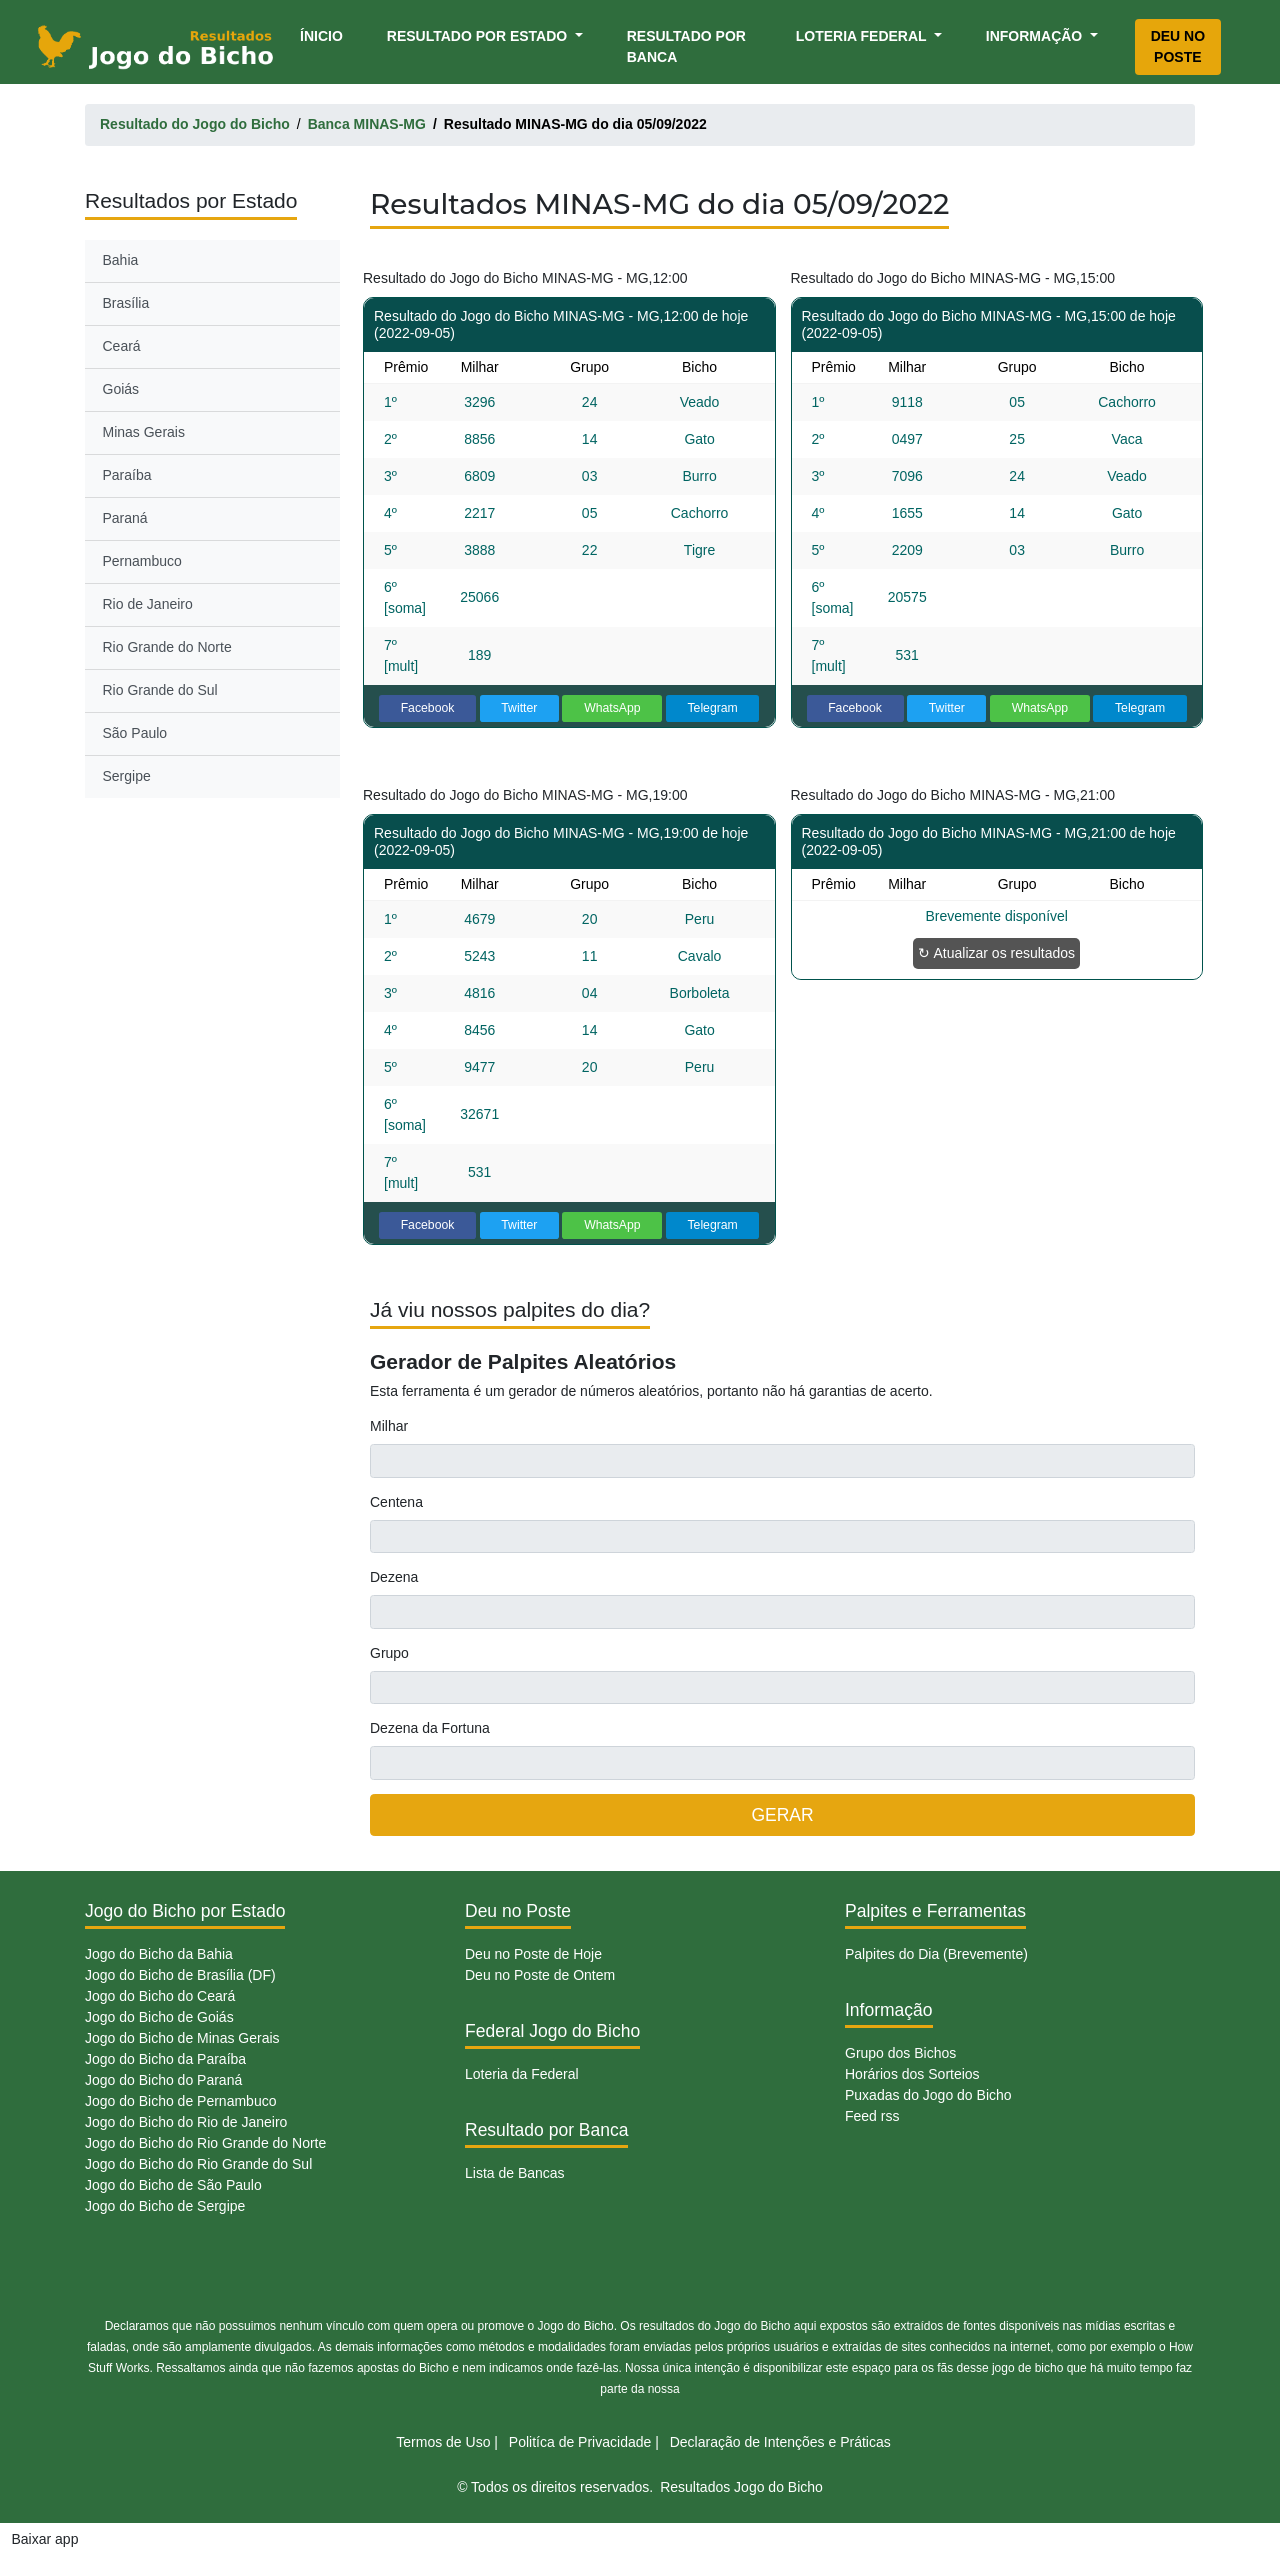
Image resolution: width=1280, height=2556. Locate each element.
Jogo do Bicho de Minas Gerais (182, 2038)
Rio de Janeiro (148, 604)
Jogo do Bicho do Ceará (160, 1996)
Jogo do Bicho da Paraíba (165, 2059)
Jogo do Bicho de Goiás (159, 2017)
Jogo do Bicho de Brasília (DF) (180, 1975)
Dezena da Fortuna (430, 1728)
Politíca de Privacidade (580, 2442)
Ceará (122, 346)
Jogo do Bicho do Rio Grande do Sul (198, 2164)
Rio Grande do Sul (160, 690)
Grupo (389, 1653)
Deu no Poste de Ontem (540, 1975)
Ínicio (325, 34)
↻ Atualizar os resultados (996, 953)
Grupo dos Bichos (900, 2053)
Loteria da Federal (522, 2074)
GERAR (782, 1815)
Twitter (519, 708)
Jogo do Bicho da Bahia (159, 1954)
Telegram (712, 708)
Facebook (428, 708)
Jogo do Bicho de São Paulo (173, 2185)
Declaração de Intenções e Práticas (780, 2442)
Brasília (126, 303)
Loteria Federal (863, 36)
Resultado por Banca (686, 46)
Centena (396, 1502)
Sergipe (127, 776)
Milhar (389, 1426)
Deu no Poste (1178, 46)
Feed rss (872, 2116)
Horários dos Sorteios (912, 2074)
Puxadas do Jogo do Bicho (928, 2095)
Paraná (125, 518)
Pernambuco (142, 561)
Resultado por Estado (479, 36)
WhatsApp (612, 708)
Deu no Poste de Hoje (533, 1954)
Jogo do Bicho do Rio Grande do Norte (205, 2143)
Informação (1036, 36)
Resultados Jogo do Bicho (741, 2487)
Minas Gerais (144, 432)
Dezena (394, 1577)
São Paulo (135, 733)
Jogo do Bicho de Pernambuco (180, 2101)
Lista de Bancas (515, 2173)
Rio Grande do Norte (167, 647)
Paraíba (127, 475)
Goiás (121, 389)
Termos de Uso (443, 2442)
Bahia (121, 260)
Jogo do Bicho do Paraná (163, 2080)
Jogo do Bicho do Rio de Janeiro (186, 2122)
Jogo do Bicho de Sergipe (165, 2206)
